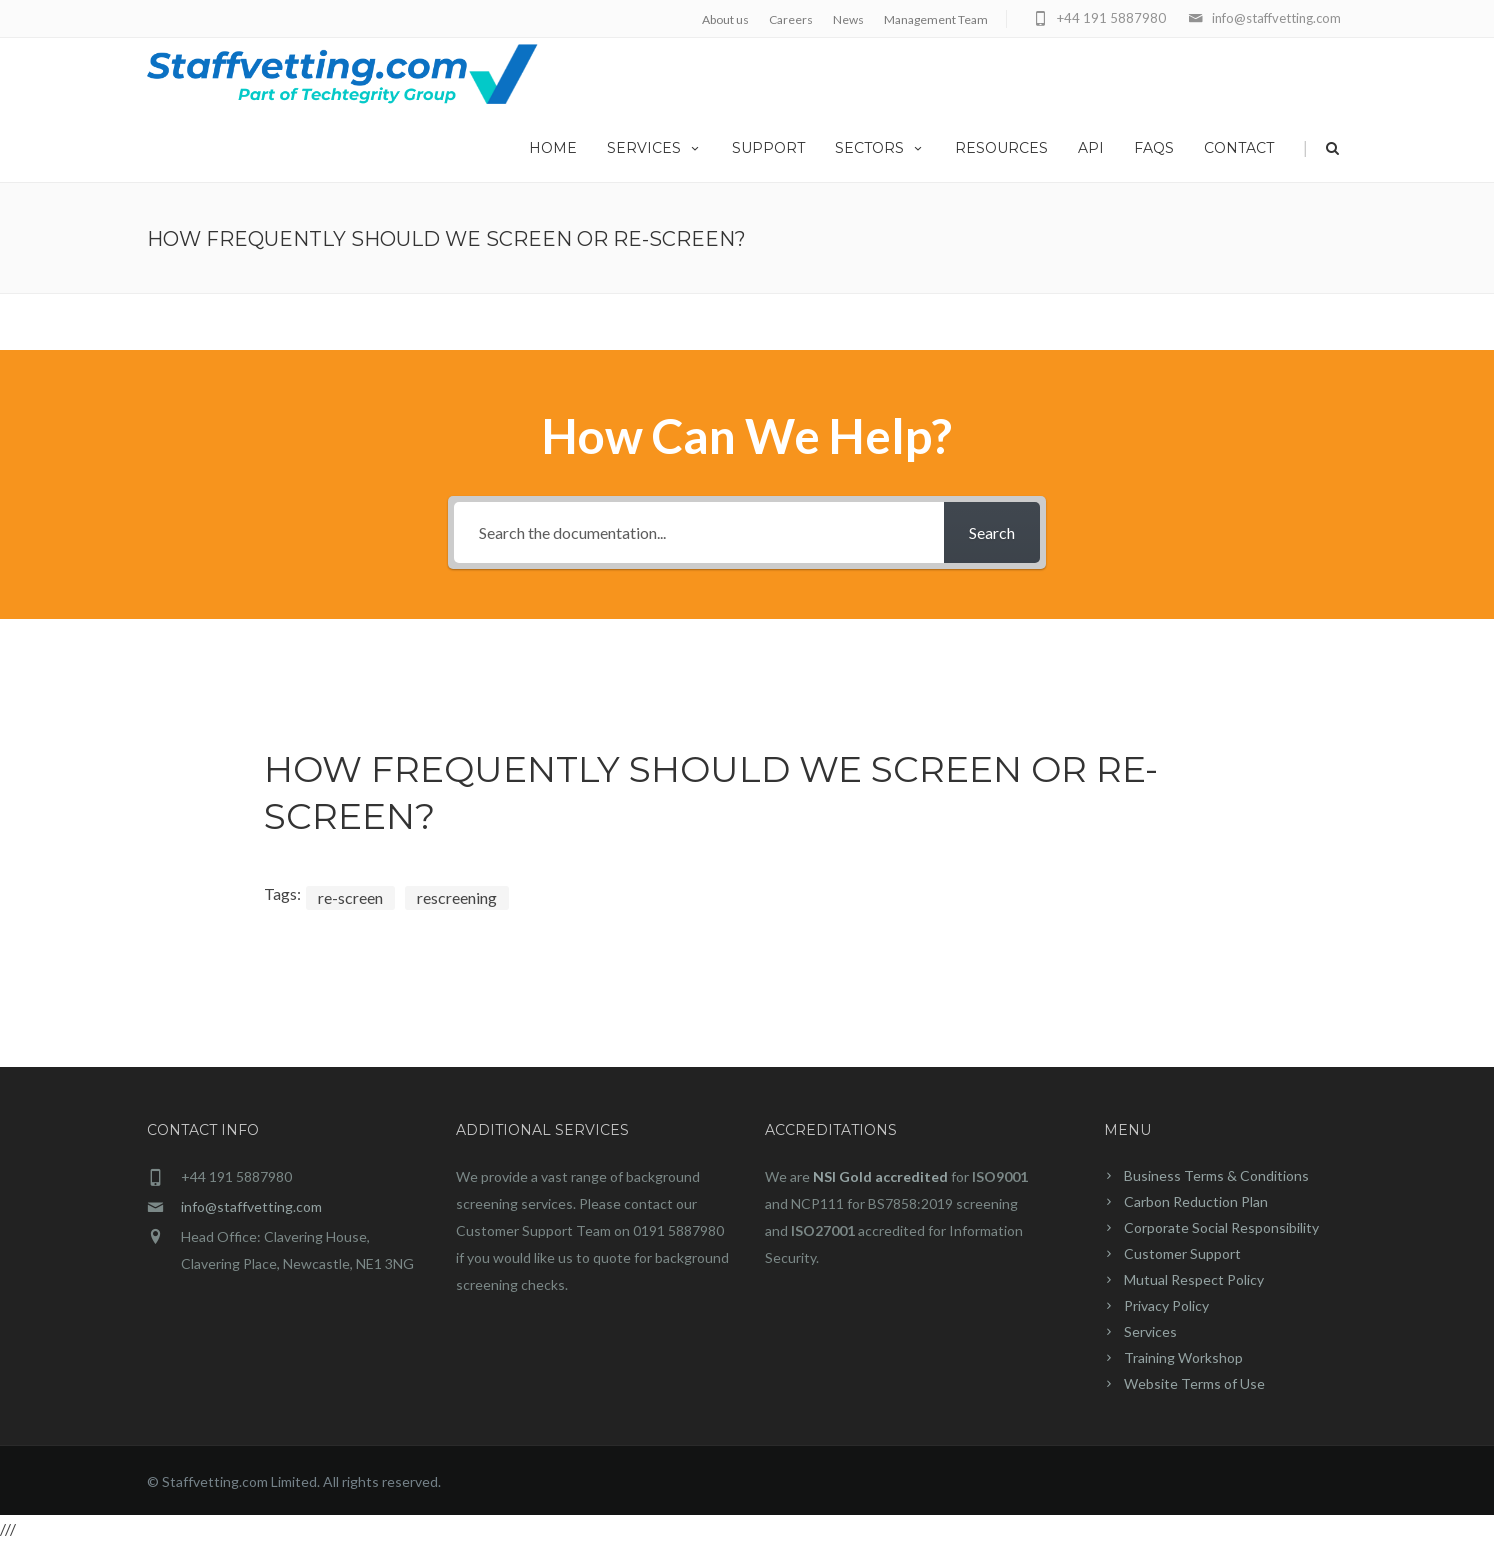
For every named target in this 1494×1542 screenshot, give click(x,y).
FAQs (1154, 148)
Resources (1001, 148)
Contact (1239, 148)
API (1091, 148)
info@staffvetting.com (251, 1206)
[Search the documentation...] (699, 532)
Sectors (880, 148)
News (848, 19)
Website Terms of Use (1194, 1383)
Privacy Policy (1166, 1305)
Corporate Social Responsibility (1221, 1227)
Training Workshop (1183, 1357)
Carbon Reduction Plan (1196, 1201)
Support (768, 148)
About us (725, 19)
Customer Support (1182, 1253)
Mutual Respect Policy (1194, 1279)
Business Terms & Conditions (1216, 1175)
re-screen (350, 897)
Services (654, 148)
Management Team (936, 19)
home (553, 148)
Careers (791, 19)
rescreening (457, 897)
